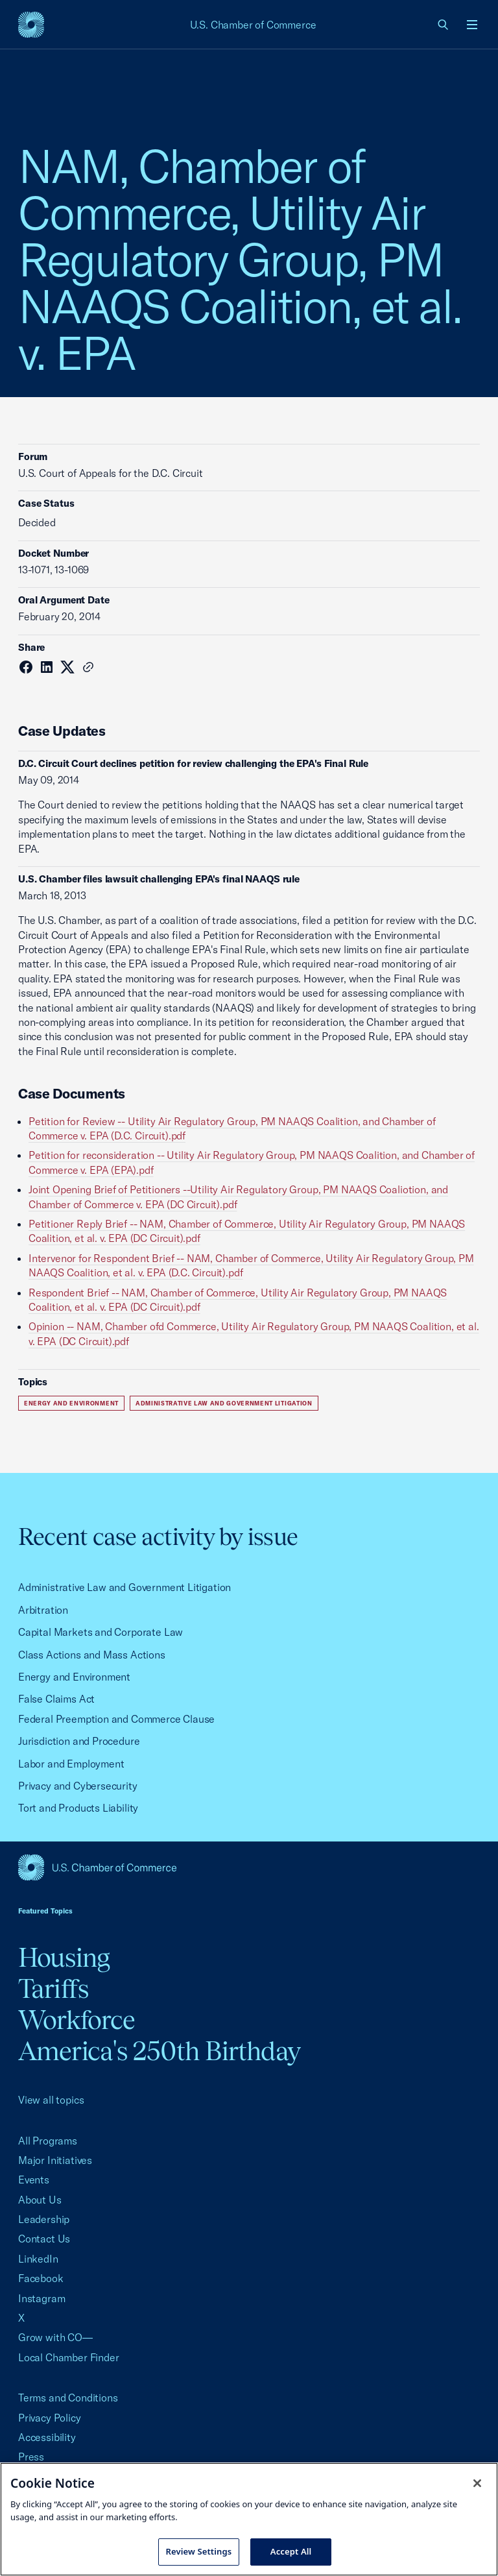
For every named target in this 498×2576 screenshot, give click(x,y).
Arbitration (43, 1609)
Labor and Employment (71, 1763)
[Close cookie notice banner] (477, 2483)
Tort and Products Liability (78, 1807)
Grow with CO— (55, 2337)
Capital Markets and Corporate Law (100, 1631)
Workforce (76, 2019)
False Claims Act (56, 1698)
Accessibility (47, 2437)
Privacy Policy (49, 2417)
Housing (64, 1957)
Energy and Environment (71, 1403)
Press (31, 2456)
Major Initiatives (55, 2160)
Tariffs (53, 1988)
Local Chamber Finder (68, 2357)
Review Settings (199, 2551)
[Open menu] (472, 24)
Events (33, 2179)
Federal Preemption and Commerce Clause (116, 1718)
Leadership (43, 2219)
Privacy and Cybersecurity (77, 1785)
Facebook (41, 2278)
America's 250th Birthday (159, 2050)
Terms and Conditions (67, 2397)
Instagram (41, 2298)
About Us (40, 2199)
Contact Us (44, 2238)
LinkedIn (38, 2258)
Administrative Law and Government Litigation (224, 1403)
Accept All (291, 2551)
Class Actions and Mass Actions (91, 1654)
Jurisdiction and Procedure (78, 1740)
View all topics (51, 2099)
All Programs (47, 2140)
